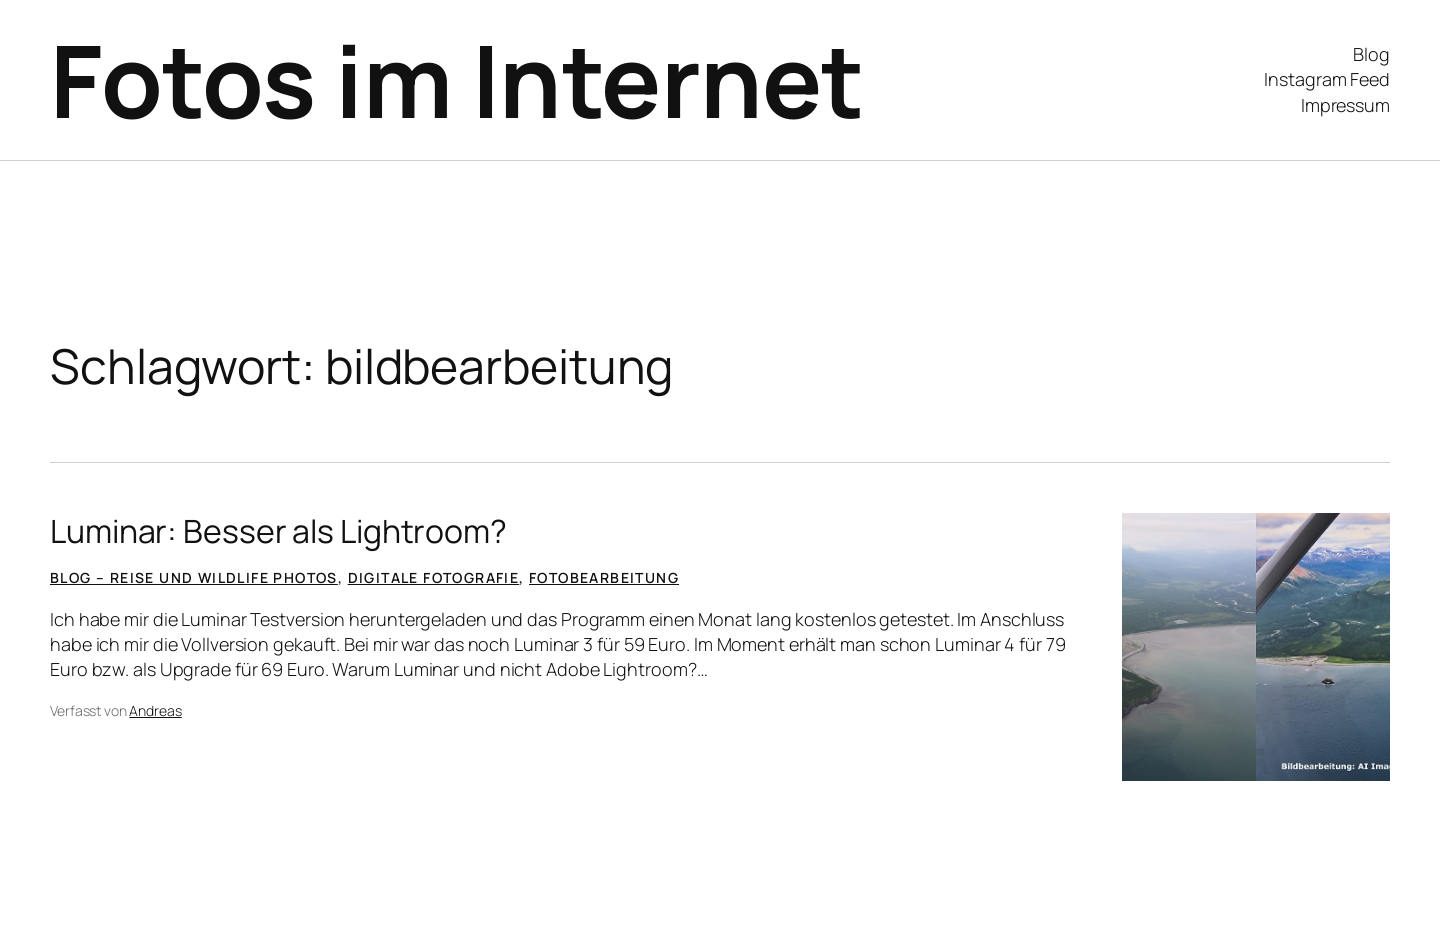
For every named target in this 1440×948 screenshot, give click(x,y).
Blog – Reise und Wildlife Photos (194, 577)
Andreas (155, 710)
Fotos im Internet (457, 79)
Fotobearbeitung (604, 577)
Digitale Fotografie (434, 577)
